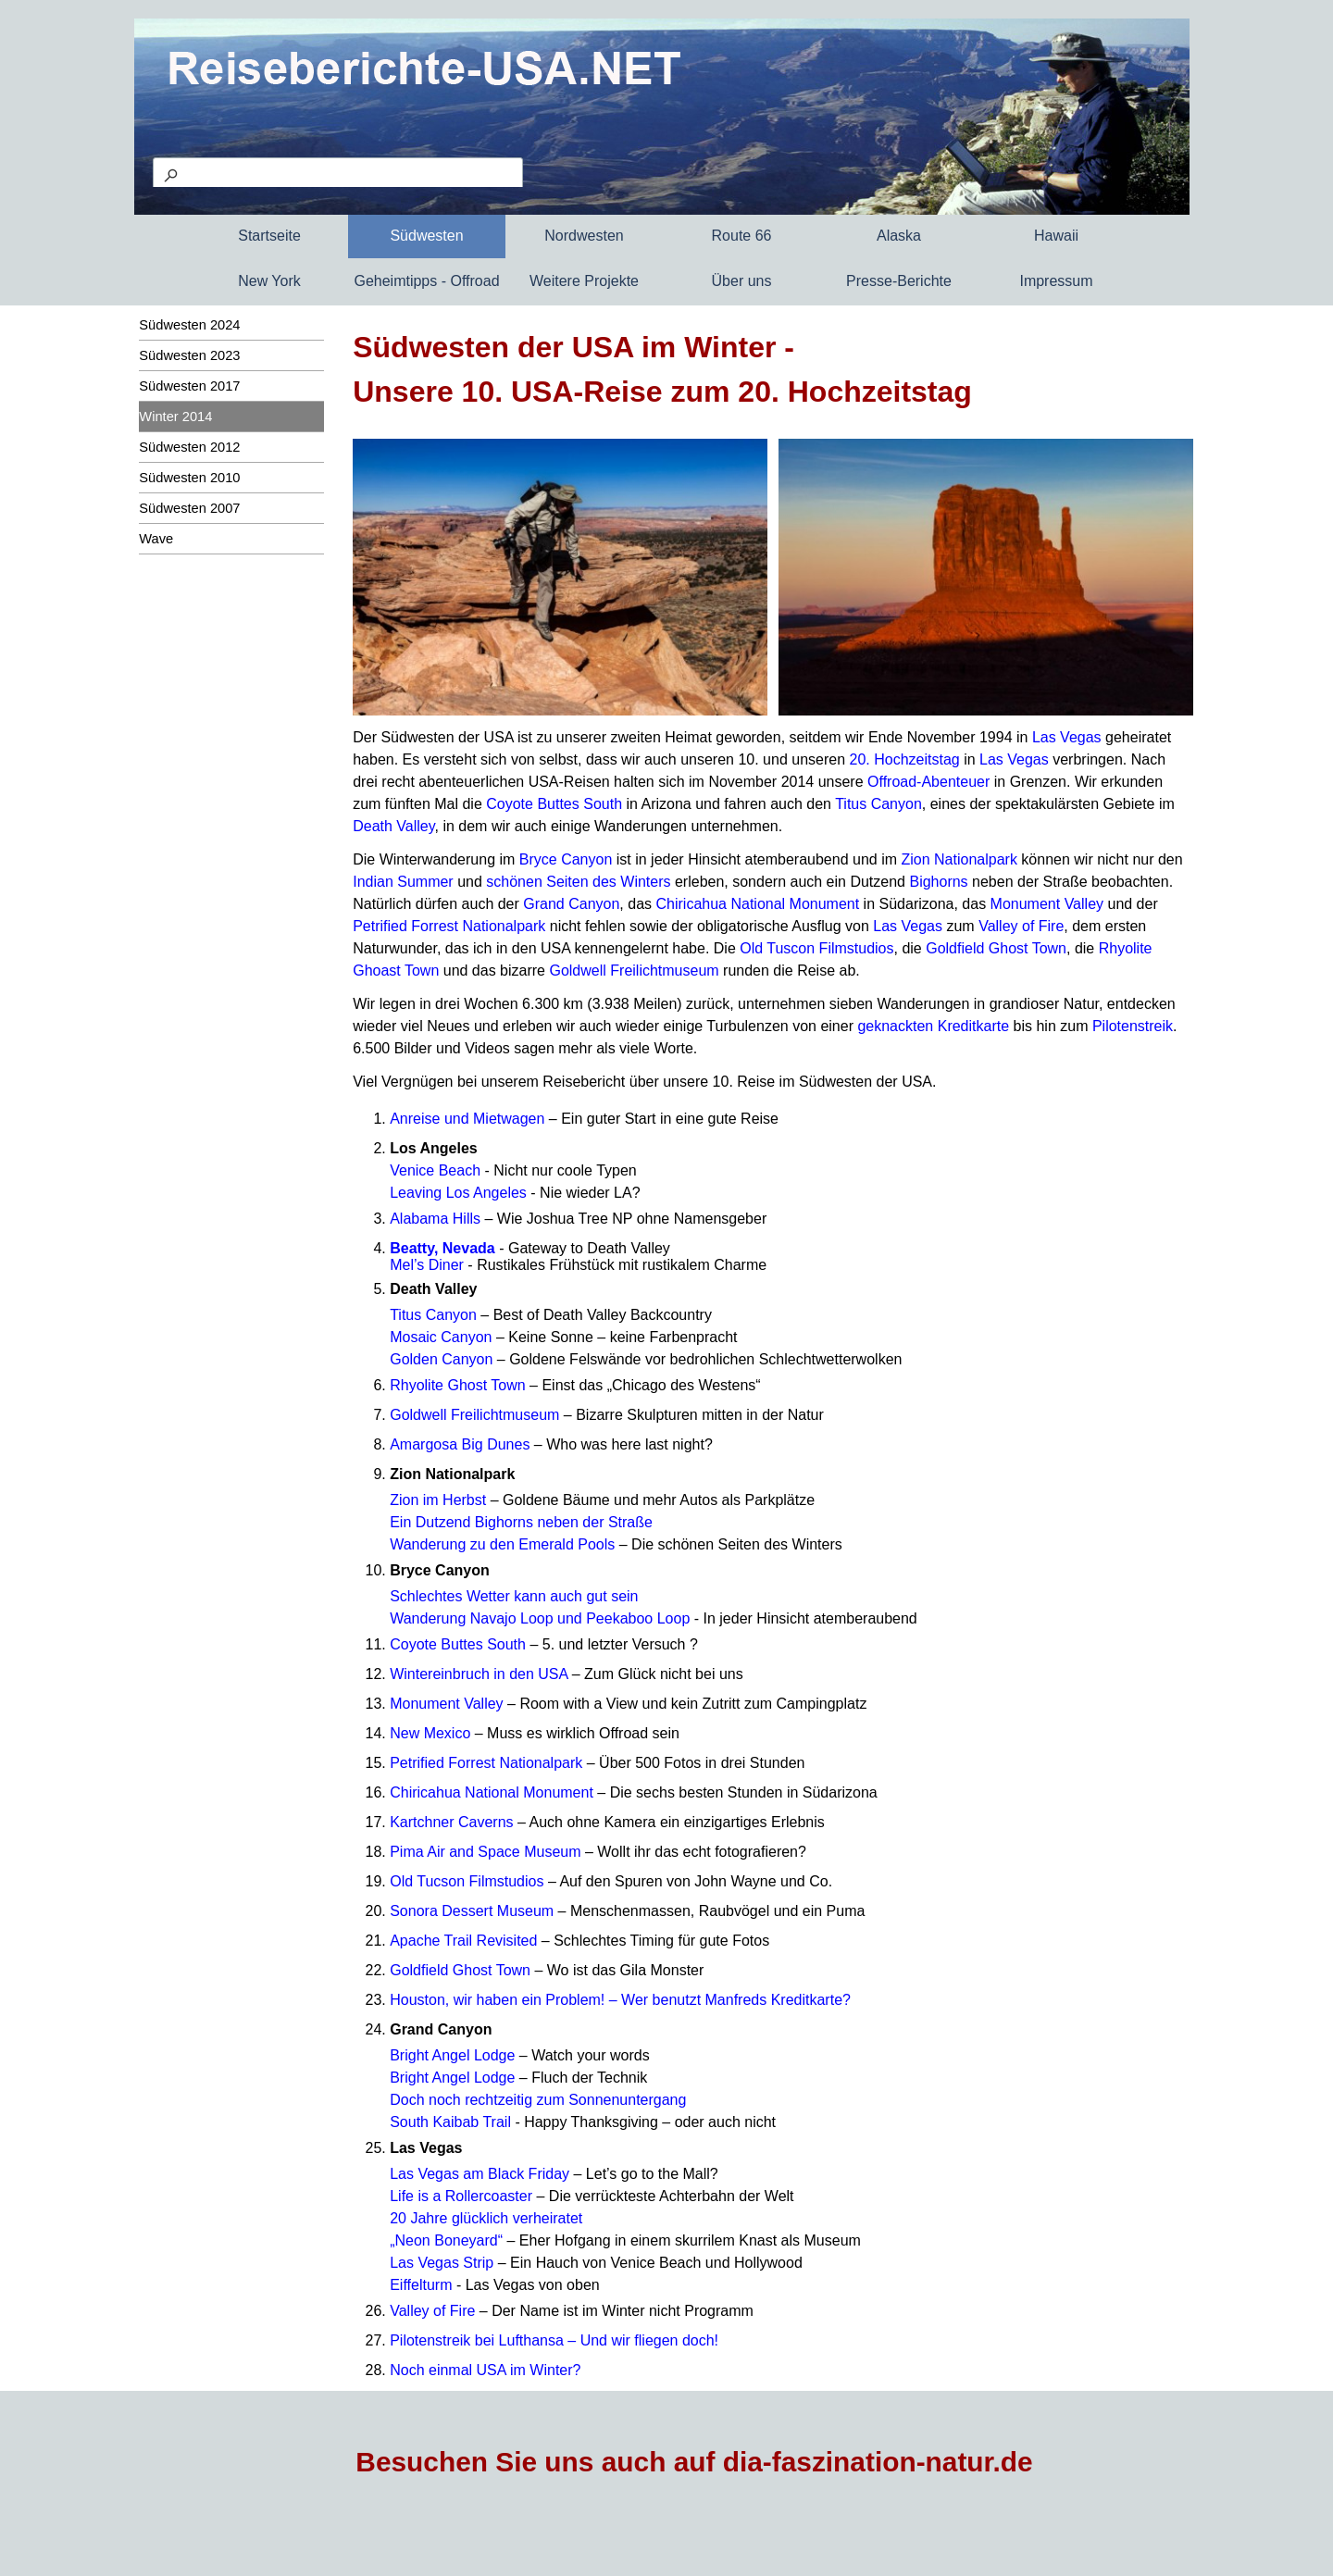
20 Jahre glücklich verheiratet (486, 2218)
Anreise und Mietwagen (467, 1118)
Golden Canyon (441, 1359)
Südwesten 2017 (189, 386)
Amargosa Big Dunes (459, 1444)
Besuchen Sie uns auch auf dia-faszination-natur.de (693, 2461)
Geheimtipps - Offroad (426, 281)
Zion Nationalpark (958, 859)
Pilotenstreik (1132, 1026)
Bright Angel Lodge (452, 2055)
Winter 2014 (175, 416)
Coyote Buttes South (554, 804)
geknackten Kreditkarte (933, 1026)
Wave (156, 538)
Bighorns (938, 882)
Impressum (1055, 281)
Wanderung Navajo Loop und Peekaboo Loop (540, 1618)
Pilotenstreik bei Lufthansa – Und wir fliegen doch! (554, 2340)
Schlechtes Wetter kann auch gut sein (514, 1596)
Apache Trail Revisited (463, 1940)
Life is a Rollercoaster (461, 2196)
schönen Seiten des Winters (578, 882)
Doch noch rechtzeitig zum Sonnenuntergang (538, 2100)
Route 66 (742, 235)
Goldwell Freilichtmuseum (633, 970)
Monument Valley (1046, 904)
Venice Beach (435, 1170)
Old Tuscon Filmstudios (816, 948)
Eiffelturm (421, 2285)
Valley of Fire (1021, 926)
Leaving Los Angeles (458, 1193)
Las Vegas (1067, 737)
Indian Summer (403, 882)
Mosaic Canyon (441, 1337)
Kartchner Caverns (451, 1822)
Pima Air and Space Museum (485, 1852)
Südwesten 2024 (189, 324)
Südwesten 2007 (189, 508)
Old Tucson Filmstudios (466, 1881)
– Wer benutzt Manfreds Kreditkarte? (730, 2000)
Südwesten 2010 (189, 477)
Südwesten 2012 (189, 447)
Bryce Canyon (566, 859)
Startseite (269, 235)
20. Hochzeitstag (905, 759)
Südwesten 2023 (189, 355)
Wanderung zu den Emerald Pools (502, 1544)
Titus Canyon (878, 804)
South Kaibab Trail (450, 2122)
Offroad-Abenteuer (928, 782)
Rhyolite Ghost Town (457, 1385)
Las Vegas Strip (441, 2263)
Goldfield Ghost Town (996, 948)
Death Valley (393, 826)
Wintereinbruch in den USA (478, 1674)
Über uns (742, 281)
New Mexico (430, 1733)
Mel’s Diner (427, 1265)
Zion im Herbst (438, 1500)
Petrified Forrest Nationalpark (449, 926)
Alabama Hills (435, 1218)
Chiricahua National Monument (758, 904)
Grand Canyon (571, 904)
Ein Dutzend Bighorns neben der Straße (521, 1522)
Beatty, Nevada (442, 1248)
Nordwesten (583, 235)
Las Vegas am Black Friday (479, 2174)
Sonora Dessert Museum (472, 1911)
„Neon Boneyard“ (446, 2240)
